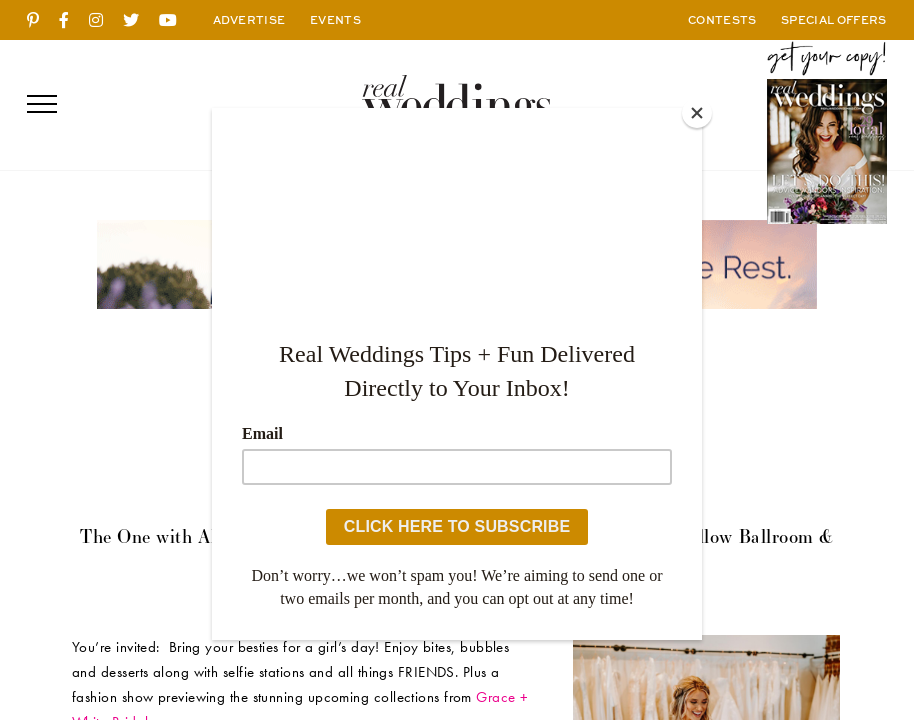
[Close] (697, 113)
